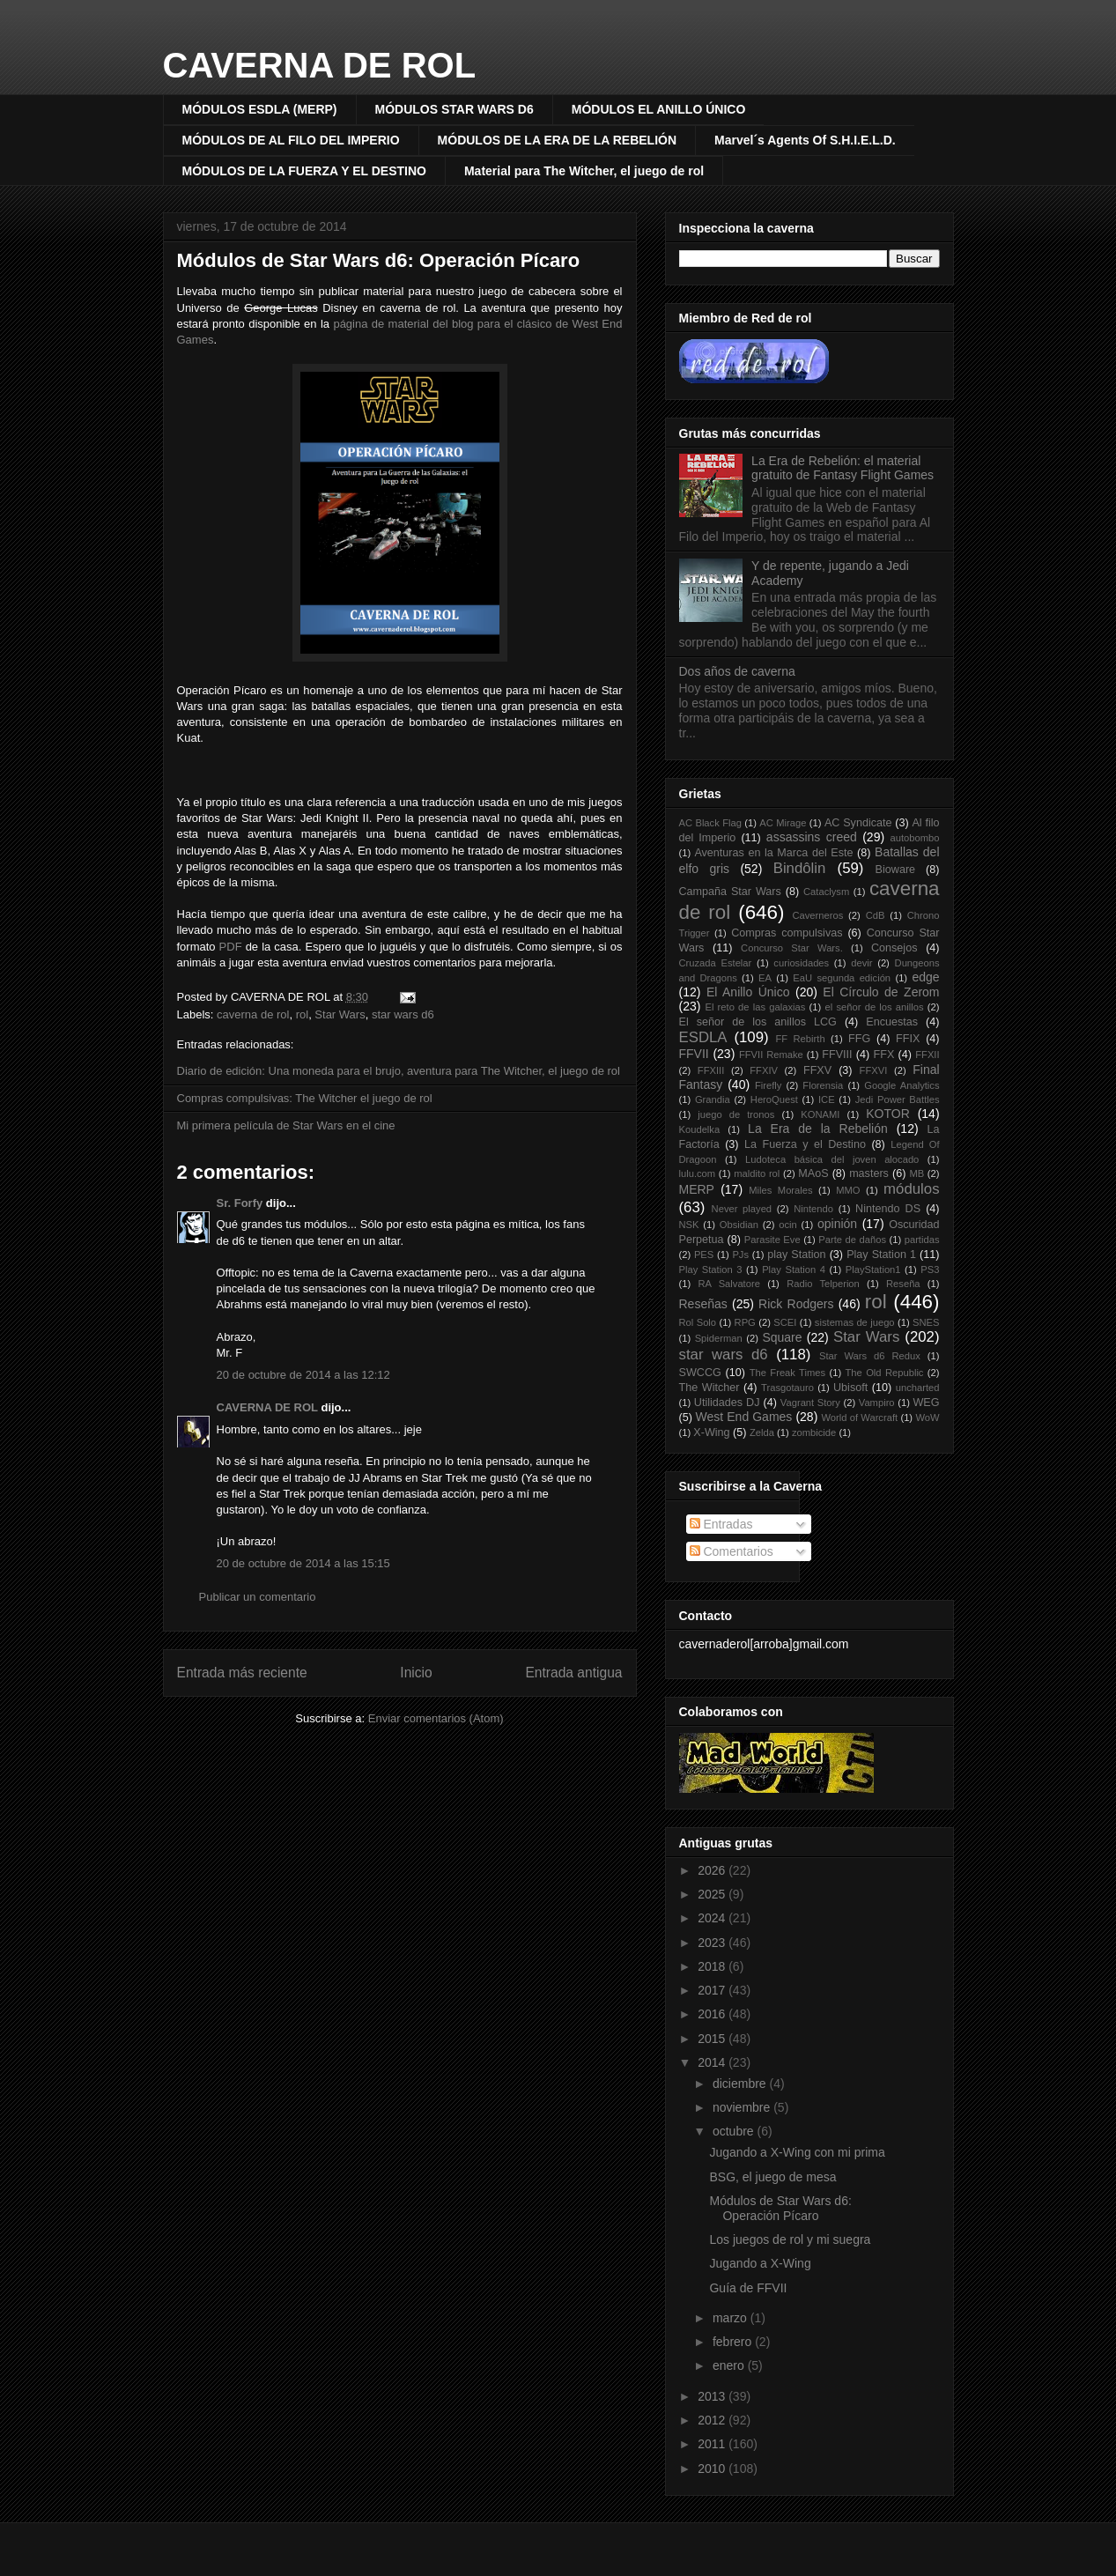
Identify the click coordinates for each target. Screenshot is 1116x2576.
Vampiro (877, 1402)
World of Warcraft (859, 1417)
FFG (859, 1039)
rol (302, 1014)
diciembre (741, 2083)
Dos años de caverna (737, 671)
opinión (837, 1224)
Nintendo (813, 1208)
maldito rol (757, 1173)
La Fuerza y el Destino (805, 1144)
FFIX (908, 1039)
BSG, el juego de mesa (772, 2177)
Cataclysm (826, 891)
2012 (713, 2420)
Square (782, 1337)
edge (925, 977)
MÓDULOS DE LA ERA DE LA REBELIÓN (557, 140)
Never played (742, 1208)
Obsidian (739, 1224)
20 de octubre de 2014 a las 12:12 (303, 1374)
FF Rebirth (800, 1038)
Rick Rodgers (795, 1304)
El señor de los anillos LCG (758, 1022)
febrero (734, 2342)
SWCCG (700, 1372)
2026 (713, 1870)
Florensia (822, 1085)
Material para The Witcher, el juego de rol (584, 171)
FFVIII (837, 1054)
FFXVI (874, 1070)
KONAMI (820, 1114)
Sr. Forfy (240, 1203)
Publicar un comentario (257, 1596)
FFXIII (711, 1070)
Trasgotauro (787, 1387)
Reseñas (703, 1304)
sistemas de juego (855, 1322)
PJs (740, 1254)
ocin (788, 1224)
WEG (926, 1402)
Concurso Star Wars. (792, 948)
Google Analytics (901, 1085)
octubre (735, 2131)
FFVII (694, 1054)
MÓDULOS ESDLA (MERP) (259, 109)
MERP (696, 1189)
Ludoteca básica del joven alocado (832, 1159)
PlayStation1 (873, 1269)
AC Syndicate (858, 823)
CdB (875, 915)
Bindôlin (799, 868)
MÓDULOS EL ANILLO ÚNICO (659, 109)
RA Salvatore (728, 1283)
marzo (731, 2318)
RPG (745, 1322)
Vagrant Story (810, 1402)
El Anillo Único (748, 992)
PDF (230, 946)
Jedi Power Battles (897, 1099)
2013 (713, 2396)
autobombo (915, 838)
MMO (848, 1190)
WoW (927, 1417)
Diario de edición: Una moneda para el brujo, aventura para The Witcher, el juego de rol (398, 1070)
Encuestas (892, 1022)
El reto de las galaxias (755, 1007)
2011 (713, 2444)
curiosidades (801, 963)
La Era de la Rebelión (818, 1128)
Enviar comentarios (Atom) (436, 1718)
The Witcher (709, 1387)
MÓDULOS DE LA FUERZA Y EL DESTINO (304, 171)
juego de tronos (736, 1114)
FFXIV (764, 1070)
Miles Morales (780, 1190)
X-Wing (711, 1432)
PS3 (929, 1269)
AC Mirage (782, 823)
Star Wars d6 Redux (869, 1356)
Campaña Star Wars (730, 891)
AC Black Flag (710, 823)
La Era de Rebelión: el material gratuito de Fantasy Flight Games (842, 468)
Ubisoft (850, 1387)
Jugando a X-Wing (759, 2263)
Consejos (894, 948)
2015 (713, 2039)
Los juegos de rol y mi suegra (789, 2239)
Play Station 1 (881, 1254)
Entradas (721, 1524)
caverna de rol (253, 1014)
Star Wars (339, 1014)
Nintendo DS (887, 1209)
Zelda (762, 1432)
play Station (796, 1254)
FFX (884, 1054)
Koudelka (700, 1129)
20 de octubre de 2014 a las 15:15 (303, 1563)
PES (703, 1254)
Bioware (896, 869)
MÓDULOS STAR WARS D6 (454, 109)
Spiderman (719, 1338)
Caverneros (817, 915)
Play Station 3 (711, 1269)
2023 (713, 1943)
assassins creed (811, 837)
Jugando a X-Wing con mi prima (796, 2152)
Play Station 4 (793, 1269)
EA (765, 978)
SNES (926, 1322)
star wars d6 (403, 1014)
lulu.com (697, 1173)
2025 (713, 1894)
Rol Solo (698, 1322)
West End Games (744, 1417)
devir (861, 963)
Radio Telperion (823, 1283)
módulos (911, 1189)
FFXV (817, 1070)
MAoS (813, 1173)
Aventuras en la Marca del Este (773, 853)
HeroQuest (774, 1099)
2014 (713, 2062)
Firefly (768, 1085)
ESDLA (703, 1037)
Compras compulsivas (786, 933)
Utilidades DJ (727, 1402)
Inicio (416, 1672)
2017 (713, 1990)
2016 (713, 2014)
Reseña (903, 1283)
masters (869, 1173)
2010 (713, 2468)
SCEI (784, 1322)
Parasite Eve (772, 1239)
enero (730, 2365)
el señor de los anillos (874, 1007)
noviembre (743, 2107)
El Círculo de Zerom (881, 992)
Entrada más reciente (242, 1672)
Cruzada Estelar (715, 963)
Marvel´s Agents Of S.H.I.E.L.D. (805, 140)
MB (916, 1173)
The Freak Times (787, 1372)
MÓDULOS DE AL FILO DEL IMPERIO (291, 140)
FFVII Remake (771, 1054)
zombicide (814, 1432)
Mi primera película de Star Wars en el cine (286, 1125)
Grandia (712, 1099)
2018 (713, 1966)
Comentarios (731, 1551)
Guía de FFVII (748, 2288)
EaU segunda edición (842, 978)
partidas (922, 1239)
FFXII (927, 1054)
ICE (826, 1099)
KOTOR (888, 1114)
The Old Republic (885, 1372)
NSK (689, 1224)
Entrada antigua (573, 1672)
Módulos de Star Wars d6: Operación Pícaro (378, 260)
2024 (713, 1918)
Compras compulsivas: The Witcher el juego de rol (304, 1098)
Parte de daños (852, 1239)
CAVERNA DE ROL (320, 65)
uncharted (918, 1387)
